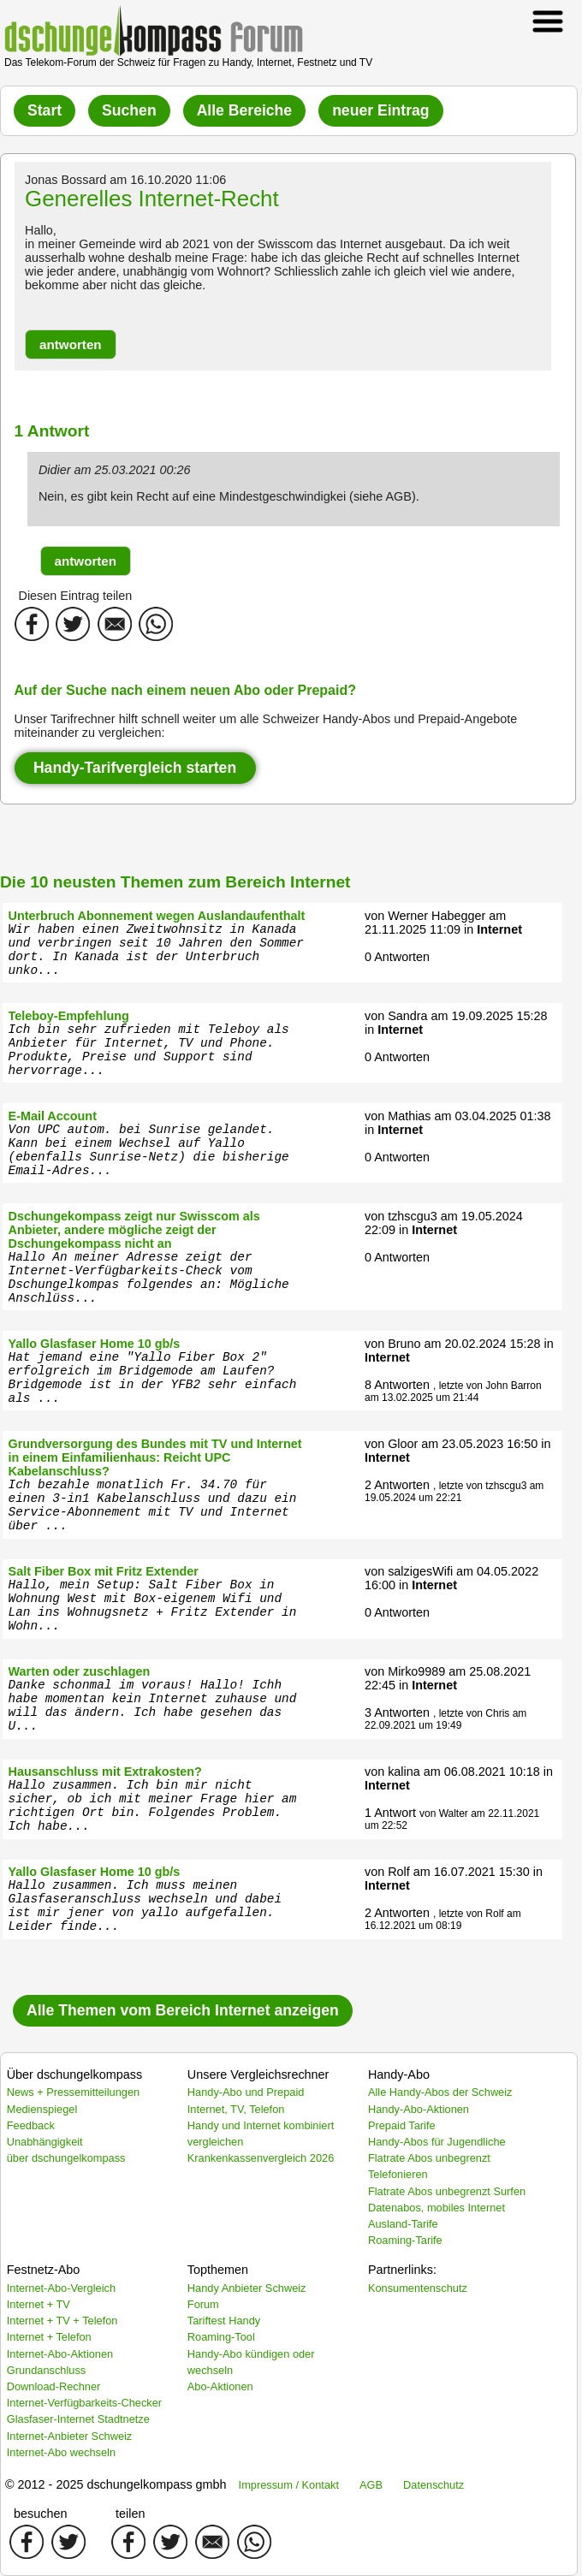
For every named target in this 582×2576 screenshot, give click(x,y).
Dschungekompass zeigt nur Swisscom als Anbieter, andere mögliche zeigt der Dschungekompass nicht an (134, 1229)
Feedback (31, 2125)
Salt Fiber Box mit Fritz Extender (104, 1571)
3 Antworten (397, 1712)
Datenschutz (433, 2484)
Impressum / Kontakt (289, 2484)
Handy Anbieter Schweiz (246, 2288)
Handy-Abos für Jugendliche (437, 2141)
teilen (130, 2513)
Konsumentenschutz (417, 2288)
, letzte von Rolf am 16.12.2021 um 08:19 (443, 1920)
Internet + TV (38, 2304)
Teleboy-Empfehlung (69, 1016)
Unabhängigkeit (45, 2141)
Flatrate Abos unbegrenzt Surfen (447, 2191)
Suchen (129, 110)
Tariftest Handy (223, 2320)
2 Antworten (397, 1485)
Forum (203, 2304)
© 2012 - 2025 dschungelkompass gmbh (116, 2484)
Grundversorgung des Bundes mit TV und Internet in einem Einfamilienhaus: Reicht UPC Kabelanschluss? (155, 1457)
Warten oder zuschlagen (80, 1671)
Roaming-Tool (221, 2336)
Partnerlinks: (402, 2269)
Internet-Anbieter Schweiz (70, 2436)
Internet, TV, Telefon (236, 2109)
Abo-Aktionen (220, 2386)
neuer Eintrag (380, 110)
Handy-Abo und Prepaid (246, 2092)
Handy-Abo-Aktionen (418, 2109)
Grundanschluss (46, 2370)
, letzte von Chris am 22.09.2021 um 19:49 (445, 1719)
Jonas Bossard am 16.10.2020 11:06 (125, 180)
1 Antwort (390, 1812)
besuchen (40, 2513)
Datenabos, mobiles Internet (436, 2207)
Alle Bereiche (244, 110)
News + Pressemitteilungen (73, 2092)
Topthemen (217, 2269)
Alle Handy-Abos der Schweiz (440, 2092)
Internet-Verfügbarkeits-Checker (84, 2402)
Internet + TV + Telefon (62, 2320)
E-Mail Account (53, 1116)
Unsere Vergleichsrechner (258, 2074)
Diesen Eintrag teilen (76, 595)
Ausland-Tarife (403, 2223)
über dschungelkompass (66, 2158)
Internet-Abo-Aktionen (60, 2353)
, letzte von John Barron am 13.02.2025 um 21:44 (453, 1392)
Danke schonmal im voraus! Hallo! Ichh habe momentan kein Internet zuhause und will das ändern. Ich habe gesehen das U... (153, 1705)
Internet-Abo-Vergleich (61, 2288)
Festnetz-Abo (43, 2269)
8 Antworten (397, 1385)
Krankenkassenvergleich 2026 (260, 2158)
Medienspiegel (42, 2109)
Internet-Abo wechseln (61, 2452)
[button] (70, 344)
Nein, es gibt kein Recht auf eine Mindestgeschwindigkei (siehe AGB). (229, 496)
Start (44, 110)
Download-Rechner (54, 2386)
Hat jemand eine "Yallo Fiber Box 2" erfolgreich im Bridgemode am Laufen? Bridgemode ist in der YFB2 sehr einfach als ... (153, 1377)
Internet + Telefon (49, 2336)
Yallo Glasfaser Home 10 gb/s (95, 1343)
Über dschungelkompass (74, 2074)
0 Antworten (397, 957)
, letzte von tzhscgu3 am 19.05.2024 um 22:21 (454, 1492)
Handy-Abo (399, 2074)
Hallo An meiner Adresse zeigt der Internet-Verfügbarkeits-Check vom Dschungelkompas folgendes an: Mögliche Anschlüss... (149, 1277)
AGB (371, 2484)
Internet (499, 929)
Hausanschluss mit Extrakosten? (105, 1771)
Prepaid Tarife (402, 2125)
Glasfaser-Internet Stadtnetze (78, 2419)
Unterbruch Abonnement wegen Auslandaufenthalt (157, 916)
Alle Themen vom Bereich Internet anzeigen (183, 2010)
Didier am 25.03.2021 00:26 (115, 470)
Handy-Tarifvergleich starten (134, 767)
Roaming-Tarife (405, 2240)
